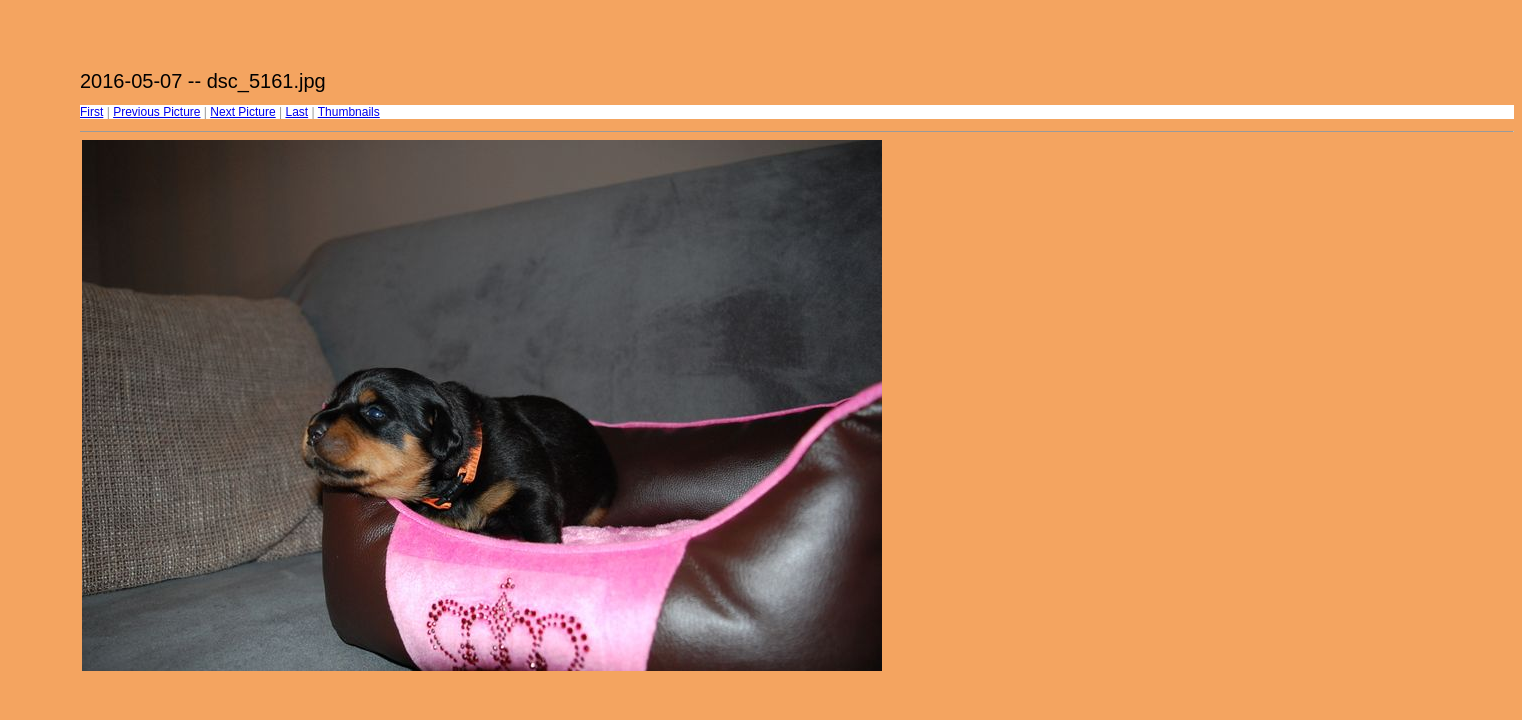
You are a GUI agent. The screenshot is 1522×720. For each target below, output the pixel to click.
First (91, 112)
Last (296, 112)
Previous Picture (156, 112)
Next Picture (242, 112)
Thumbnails (349, 112)
